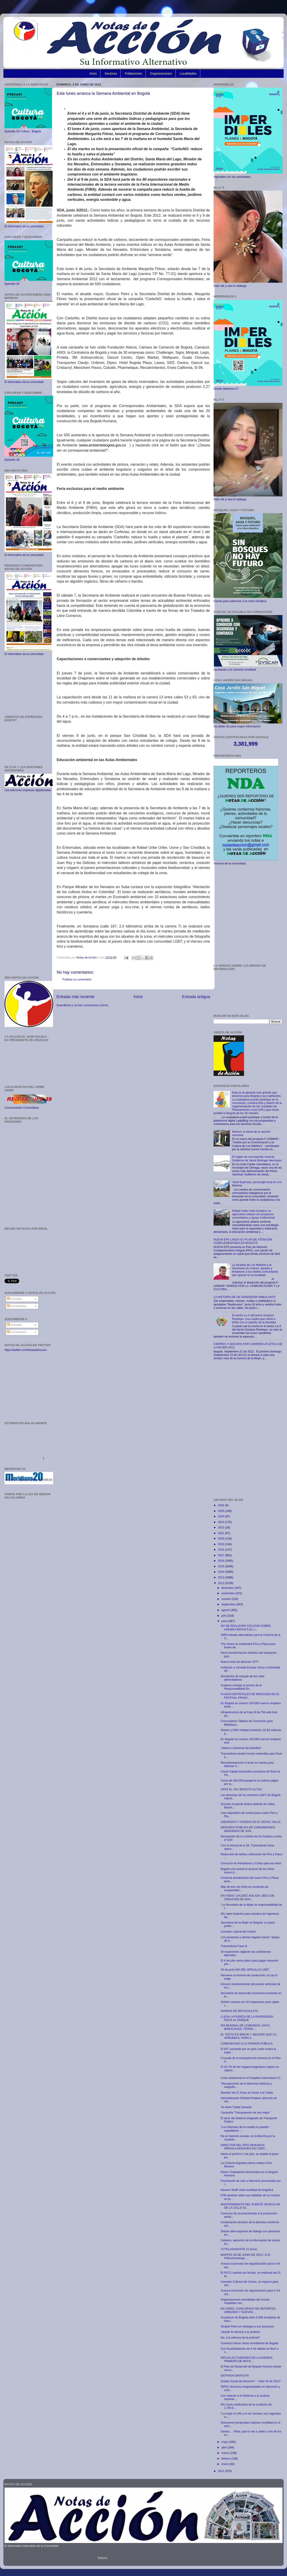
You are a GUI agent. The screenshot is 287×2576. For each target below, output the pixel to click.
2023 (221, 1522)
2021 (221, 1533)
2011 (221, 2471)
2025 (221, 1511)
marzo (225, 2453)
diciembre (228, 1587)
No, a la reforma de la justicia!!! (240, 2337)
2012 (221, 1583)
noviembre (228, 1593)
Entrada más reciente (75, 996)
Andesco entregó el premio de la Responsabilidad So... (241, 1687)
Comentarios (17, 1306)
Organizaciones (161, 73)
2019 (221, 1544)
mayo (225, 2441)
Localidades (188, 73)
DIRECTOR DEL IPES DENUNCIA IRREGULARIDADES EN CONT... (244, 2147)
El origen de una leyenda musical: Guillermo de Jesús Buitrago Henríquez (257, 1158)
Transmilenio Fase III (234, 1946)
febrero (226, 2458)
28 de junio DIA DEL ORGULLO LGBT (245, 1969)
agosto (226, 1610)
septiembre (228, 1604)
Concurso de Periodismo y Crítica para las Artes (251, 1863)
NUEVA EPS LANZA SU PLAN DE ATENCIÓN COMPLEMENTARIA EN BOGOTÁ (243, 1241)
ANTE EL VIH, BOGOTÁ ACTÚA (241, 1789)
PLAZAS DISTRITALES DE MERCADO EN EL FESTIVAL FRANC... (250, 1696)
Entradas (14, 1298)
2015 (221, 1566)
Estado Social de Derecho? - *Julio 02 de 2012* (251, 2381)
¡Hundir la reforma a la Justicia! (240, 2332)
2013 (221, 1577)
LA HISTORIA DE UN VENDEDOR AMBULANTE (244, 1297)
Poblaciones (133, 73)
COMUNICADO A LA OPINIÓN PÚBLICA (247, 2043)
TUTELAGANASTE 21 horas (239, 2249)
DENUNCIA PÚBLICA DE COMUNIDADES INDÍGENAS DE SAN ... (248, 1829)
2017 (221, 1555)
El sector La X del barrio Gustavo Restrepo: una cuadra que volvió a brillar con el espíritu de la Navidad (254, 1319)
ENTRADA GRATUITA (235, 2375)
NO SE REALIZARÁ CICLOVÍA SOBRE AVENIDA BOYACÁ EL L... (246, 1627)
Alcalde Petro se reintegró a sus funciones (247, 2326)
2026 (221, 1505)
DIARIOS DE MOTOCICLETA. (240, 2011)
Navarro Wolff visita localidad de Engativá (247, 2190)
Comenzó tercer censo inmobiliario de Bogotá (249, 2343)
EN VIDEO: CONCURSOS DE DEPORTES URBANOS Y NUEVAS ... (248, 2310)
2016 (221, 1560)
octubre (226, 1599)
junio (224, 1621)
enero (225, 2464)
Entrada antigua (196, 996)
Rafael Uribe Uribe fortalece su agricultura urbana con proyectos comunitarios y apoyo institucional (253, 1214)
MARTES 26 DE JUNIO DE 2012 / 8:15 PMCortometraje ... (245, 2256)
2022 (221, 1527)
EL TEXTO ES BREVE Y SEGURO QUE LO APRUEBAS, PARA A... (248, 2036)
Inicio (93, 73)
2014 (221, 1571)
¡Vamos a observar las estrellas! (241, 1748)
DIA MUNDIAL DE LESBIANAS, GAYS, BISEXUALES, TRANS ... (245, 2027)
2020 (221, 1538)
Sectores (111, 73)
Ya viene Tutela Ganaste (236, 2107)
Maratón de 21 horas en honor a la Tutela (247, 2092)
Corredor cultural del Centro (238, 1931)
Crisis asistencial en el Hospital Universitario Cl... (251, 2078)
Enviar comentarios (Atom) (91, 1005)
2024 (221, 1516)
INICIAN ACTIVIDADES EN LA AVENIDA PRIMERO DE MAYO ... (246, 2359)
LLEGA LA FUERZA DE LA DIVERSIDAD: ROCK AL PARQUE (247, 2018)
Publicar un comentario (77, 979)
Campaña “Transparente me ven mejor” (246, 2112)
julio (224, 1615)
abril (224, 2447)
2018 (221, 1549)
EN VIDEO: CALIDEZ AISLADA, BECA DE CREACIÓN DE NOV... (247, 1897)
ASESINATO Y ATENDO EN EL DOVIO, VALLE (251, 1822)
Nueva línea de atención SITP (239, 1661)
